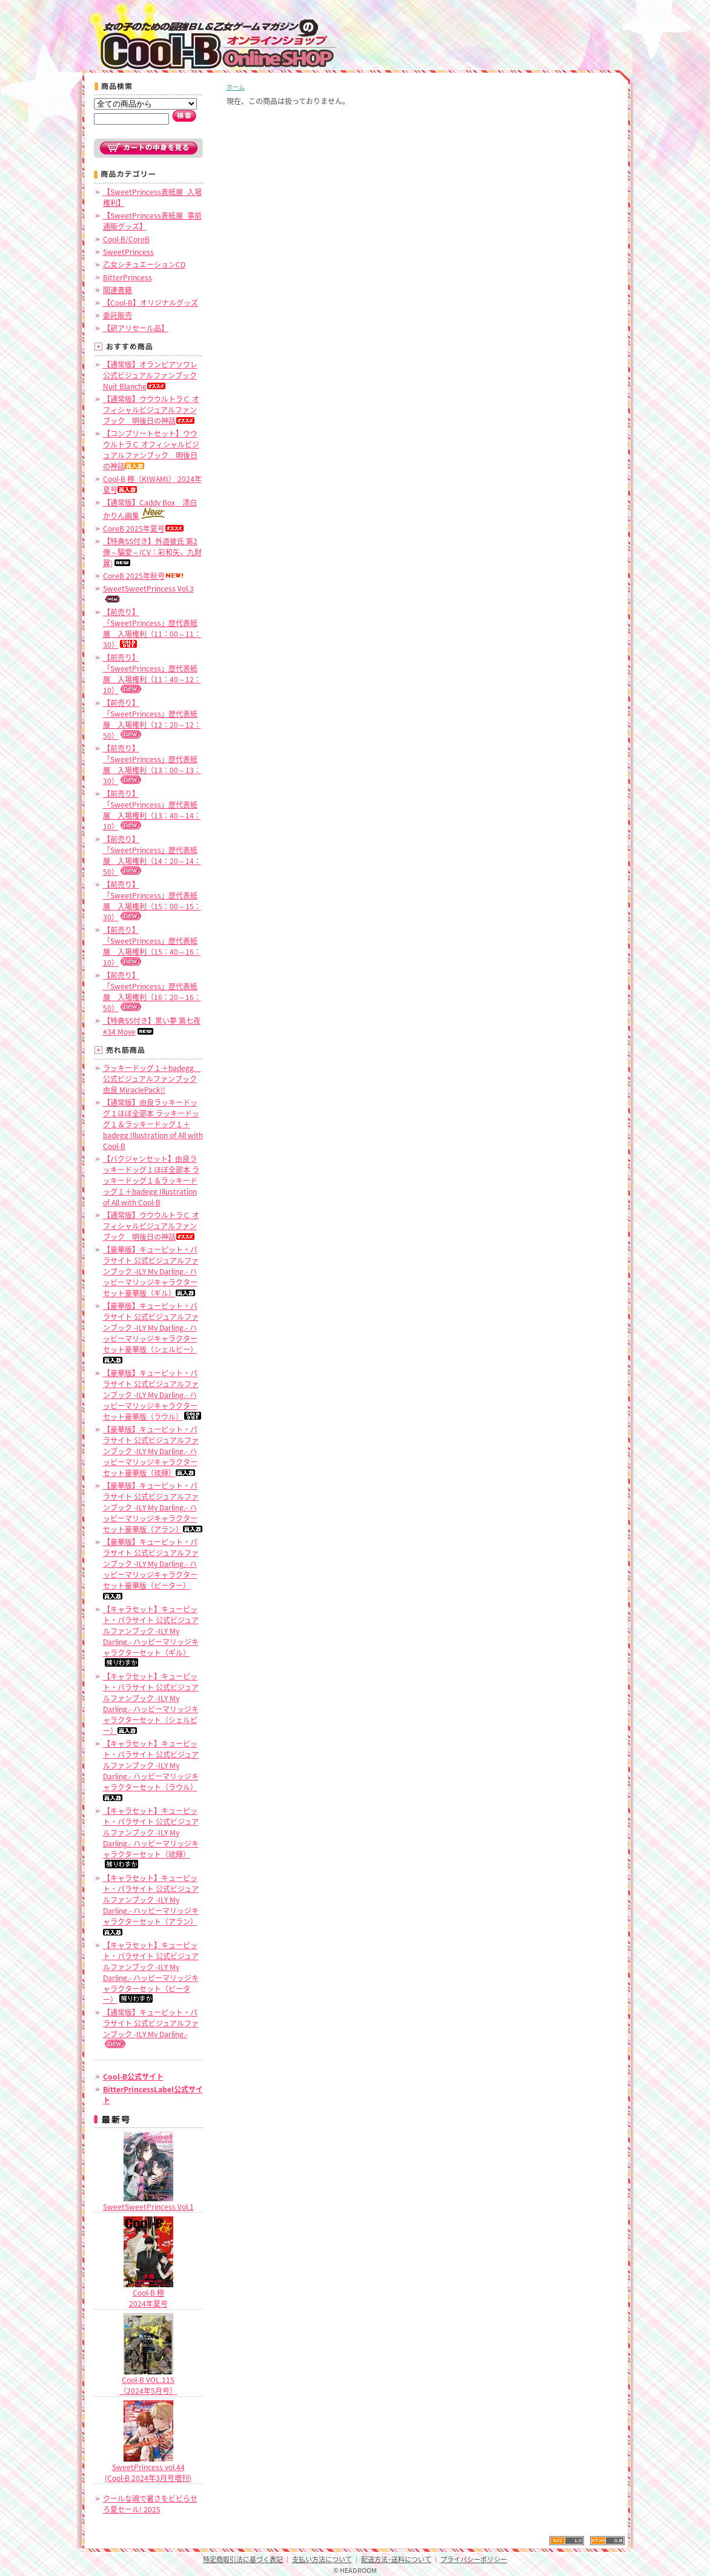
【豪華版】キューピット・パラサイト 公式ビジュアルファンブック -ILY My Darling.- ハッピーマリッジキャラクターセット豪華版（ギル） (151, 1271)
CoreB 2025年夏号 (143, 528)
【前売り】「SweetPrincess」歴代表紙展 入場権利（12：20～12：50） (152, 719)
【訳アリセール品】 (135, 328)
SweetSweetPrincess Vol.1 (148, 2202)
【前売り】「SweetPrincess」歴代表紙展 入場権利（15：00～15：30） (152, 901)
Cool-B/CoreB (126, 239)
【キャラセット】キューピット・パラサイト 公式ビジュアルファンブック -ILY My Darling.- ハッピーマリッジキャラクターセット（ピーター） (151, 1972)
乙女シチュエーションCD (144, 264)
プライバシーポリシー (473, 2559)
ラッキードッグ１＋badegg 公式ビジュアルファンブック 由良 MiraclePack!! (152, 1078)
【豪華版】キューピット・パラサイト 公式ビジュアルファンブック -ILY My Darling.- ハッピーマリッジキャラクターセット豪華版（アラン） (152, 1507)
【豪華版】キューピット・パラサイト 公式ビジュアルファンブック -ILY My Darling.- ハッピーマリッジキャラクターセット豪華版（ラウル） (152, 1395)
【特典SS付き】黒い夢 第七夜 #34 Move (152, 1026)
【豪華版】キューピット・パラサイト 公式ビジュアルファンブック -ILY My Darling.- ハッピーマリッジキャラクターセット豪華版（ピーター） (151, 1568)
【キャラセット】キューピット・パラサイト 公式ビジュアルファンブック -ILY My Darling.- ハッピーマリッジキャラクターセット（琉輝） (151, 1836)
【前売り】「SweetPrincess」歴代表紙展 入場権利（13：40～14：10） (152, 810)
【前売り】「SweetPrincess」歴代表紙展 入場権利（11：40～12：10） (152, 674)
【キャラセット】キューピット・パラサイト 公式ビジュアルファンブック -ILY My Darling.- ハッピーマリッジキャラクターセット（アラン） (151, 1904)
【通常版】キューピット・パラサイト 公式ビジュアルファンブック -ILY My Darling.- (151, 2027)
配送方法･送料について (396, 2559)
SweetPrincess (128, 251)
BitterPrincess (127, 277)
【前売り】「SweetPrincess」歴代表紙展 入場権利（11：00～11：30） (152, 628)
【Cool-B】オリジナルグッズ (150, 302)
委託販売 (117, 315)
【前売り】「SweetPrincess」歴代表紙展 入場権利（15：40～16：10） (152, 946)
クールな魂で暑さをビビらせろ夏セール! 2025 (150, 2504)
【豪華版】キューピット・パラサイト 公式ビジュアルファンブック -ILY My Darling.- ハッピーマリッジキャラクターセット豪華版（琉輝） (151, 1451)
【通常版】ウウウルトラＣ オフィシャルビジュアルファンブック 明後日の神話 (151, 410)
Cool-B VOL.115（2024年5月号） (148, 2381)
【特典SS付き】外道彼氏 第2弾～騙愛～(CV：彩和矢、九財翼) (152, 552)
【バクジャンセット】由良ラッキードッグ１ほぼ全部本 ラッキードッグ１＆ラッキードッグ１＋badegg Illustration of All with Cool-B (151, 1180)
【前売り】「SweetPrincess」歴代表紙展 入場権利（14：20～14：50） (152, 855)
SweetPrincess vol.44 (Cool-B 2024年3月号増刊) (148, 2468)
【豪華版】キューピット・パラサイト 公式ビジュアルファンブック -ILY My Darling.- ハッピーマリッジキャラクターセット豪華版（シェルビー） (151, 1331)
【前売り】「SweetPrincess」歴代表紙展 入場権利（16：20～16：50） (152, 991)
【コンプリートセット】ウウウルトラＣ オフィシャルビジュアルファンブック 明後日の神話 (151, 450)
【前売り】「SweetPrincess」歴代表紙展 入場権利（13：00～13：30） (152, 764)
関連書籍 (117, 290)
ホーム (236, 86)
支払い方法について (322, 2559)
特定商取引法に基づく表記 (243, 2559)
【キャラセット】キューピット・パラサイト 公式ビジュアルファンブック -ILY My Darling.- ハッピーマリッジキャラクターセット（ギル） (151, 1635)
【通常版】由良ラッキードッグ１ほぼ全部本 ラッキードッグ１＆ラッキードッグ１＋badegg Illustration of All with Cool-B (153, 1124)
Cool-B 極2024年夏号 (148, 2294)
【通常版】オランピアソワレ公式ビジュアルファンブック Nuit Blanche (150, 375)
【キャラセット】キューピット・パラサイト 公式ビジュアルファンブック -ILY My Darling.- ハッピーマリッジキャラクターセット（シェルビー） (151, 1703)
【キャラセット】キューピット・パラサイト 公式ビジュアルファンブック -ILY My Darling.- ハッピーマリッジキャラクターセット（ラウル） (151, 1769)
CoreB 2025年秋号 (143, 575)
